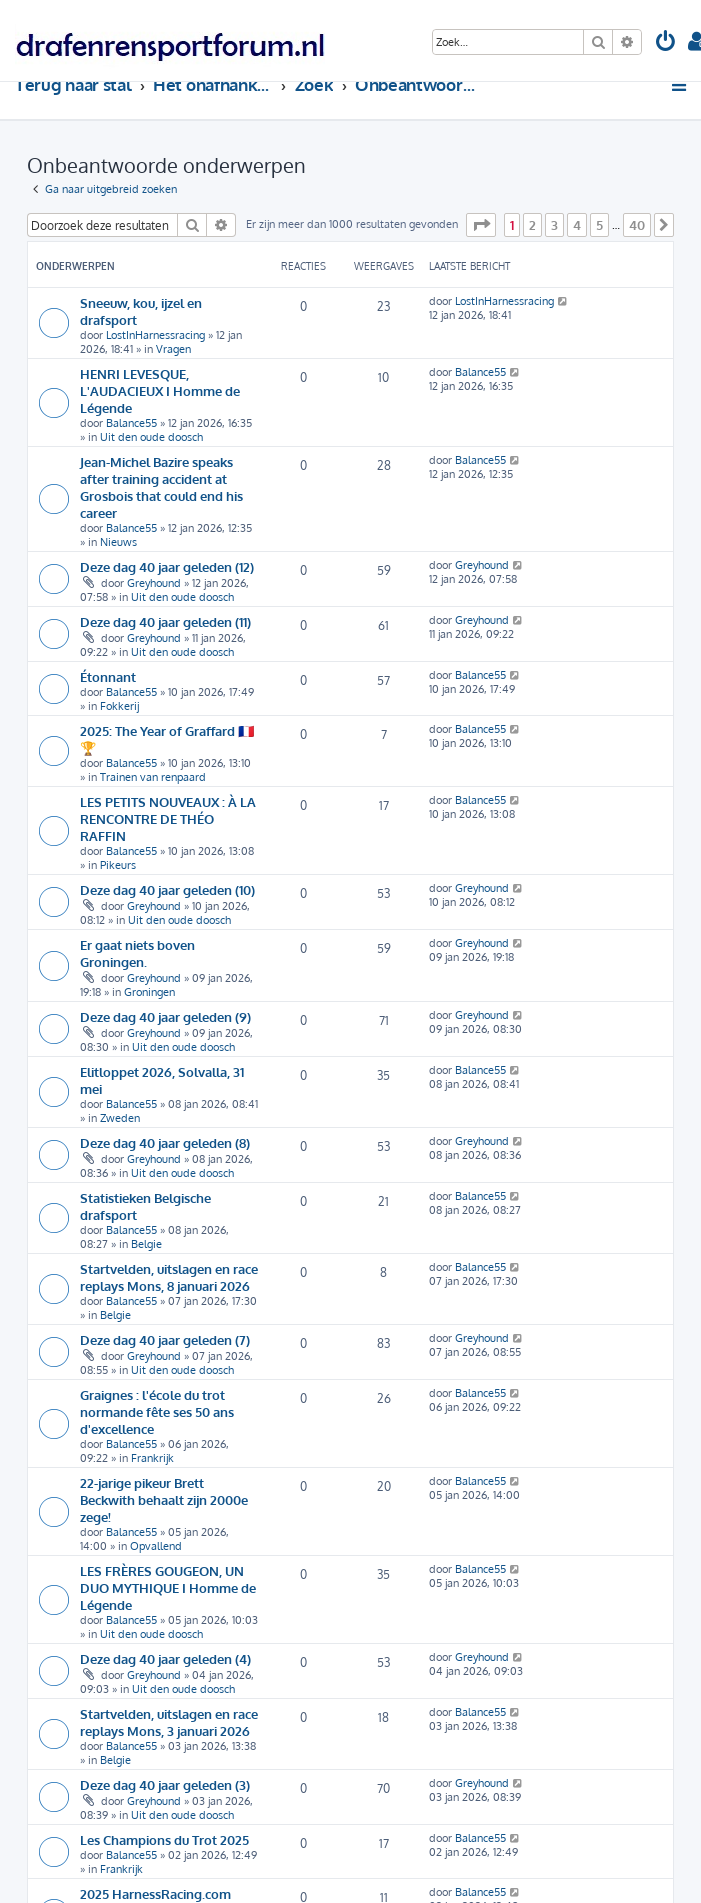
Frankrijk (152, 1458)
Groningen (149, 992)
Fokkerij (119, 706)
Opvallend (156, 1546)
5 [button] (599, 225)
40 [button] (637, 225)
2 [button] (532, 225)
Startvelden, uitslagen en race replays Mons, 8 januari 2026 (169, 1277)
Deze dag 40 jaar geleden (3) (165, 1784)
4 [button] (577, 225)
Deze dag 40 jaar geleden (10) (167, 889)
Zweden (120, 1118)
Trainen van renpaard (153, 777)
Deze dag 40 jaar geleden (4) (165, 1658)
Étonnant (108, 676)
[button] (481, 225)
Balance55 (131, 423)
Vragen (173, 349)
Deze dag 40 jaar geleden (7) (165, 1339)
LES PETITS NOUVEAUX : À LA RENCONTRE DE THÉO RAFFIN (168, 818)
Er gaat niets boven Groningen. (137, 953)
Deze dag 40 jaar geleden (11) (165, 621)
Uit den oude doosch (151, 437)
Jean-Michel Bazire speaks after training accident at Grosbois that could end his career (161, 487)
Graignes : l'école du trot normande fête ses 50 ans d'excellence (157, 1411)
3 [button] (554, 225)
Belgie (146, 1244)
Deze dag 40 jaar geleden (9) (165, 1016)
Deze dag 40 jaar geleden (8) (165, 1142)
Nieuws (118, 542)
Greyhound (154, 583)
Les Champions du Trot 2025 (164, 1839)
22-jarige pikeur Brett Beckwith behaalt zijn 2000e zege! (164, 1499)
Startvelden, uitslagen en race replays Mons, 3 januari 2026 (169, 1722)
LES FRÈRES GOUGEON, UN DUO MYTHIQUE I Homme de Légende (168, 1587)
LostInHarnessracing (155, 335)
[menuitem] (666, 43)
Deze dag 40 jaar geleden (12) (167, 566)
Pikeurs (118, 865)
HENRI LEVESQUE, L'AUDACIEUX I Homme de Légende (160, 390)
